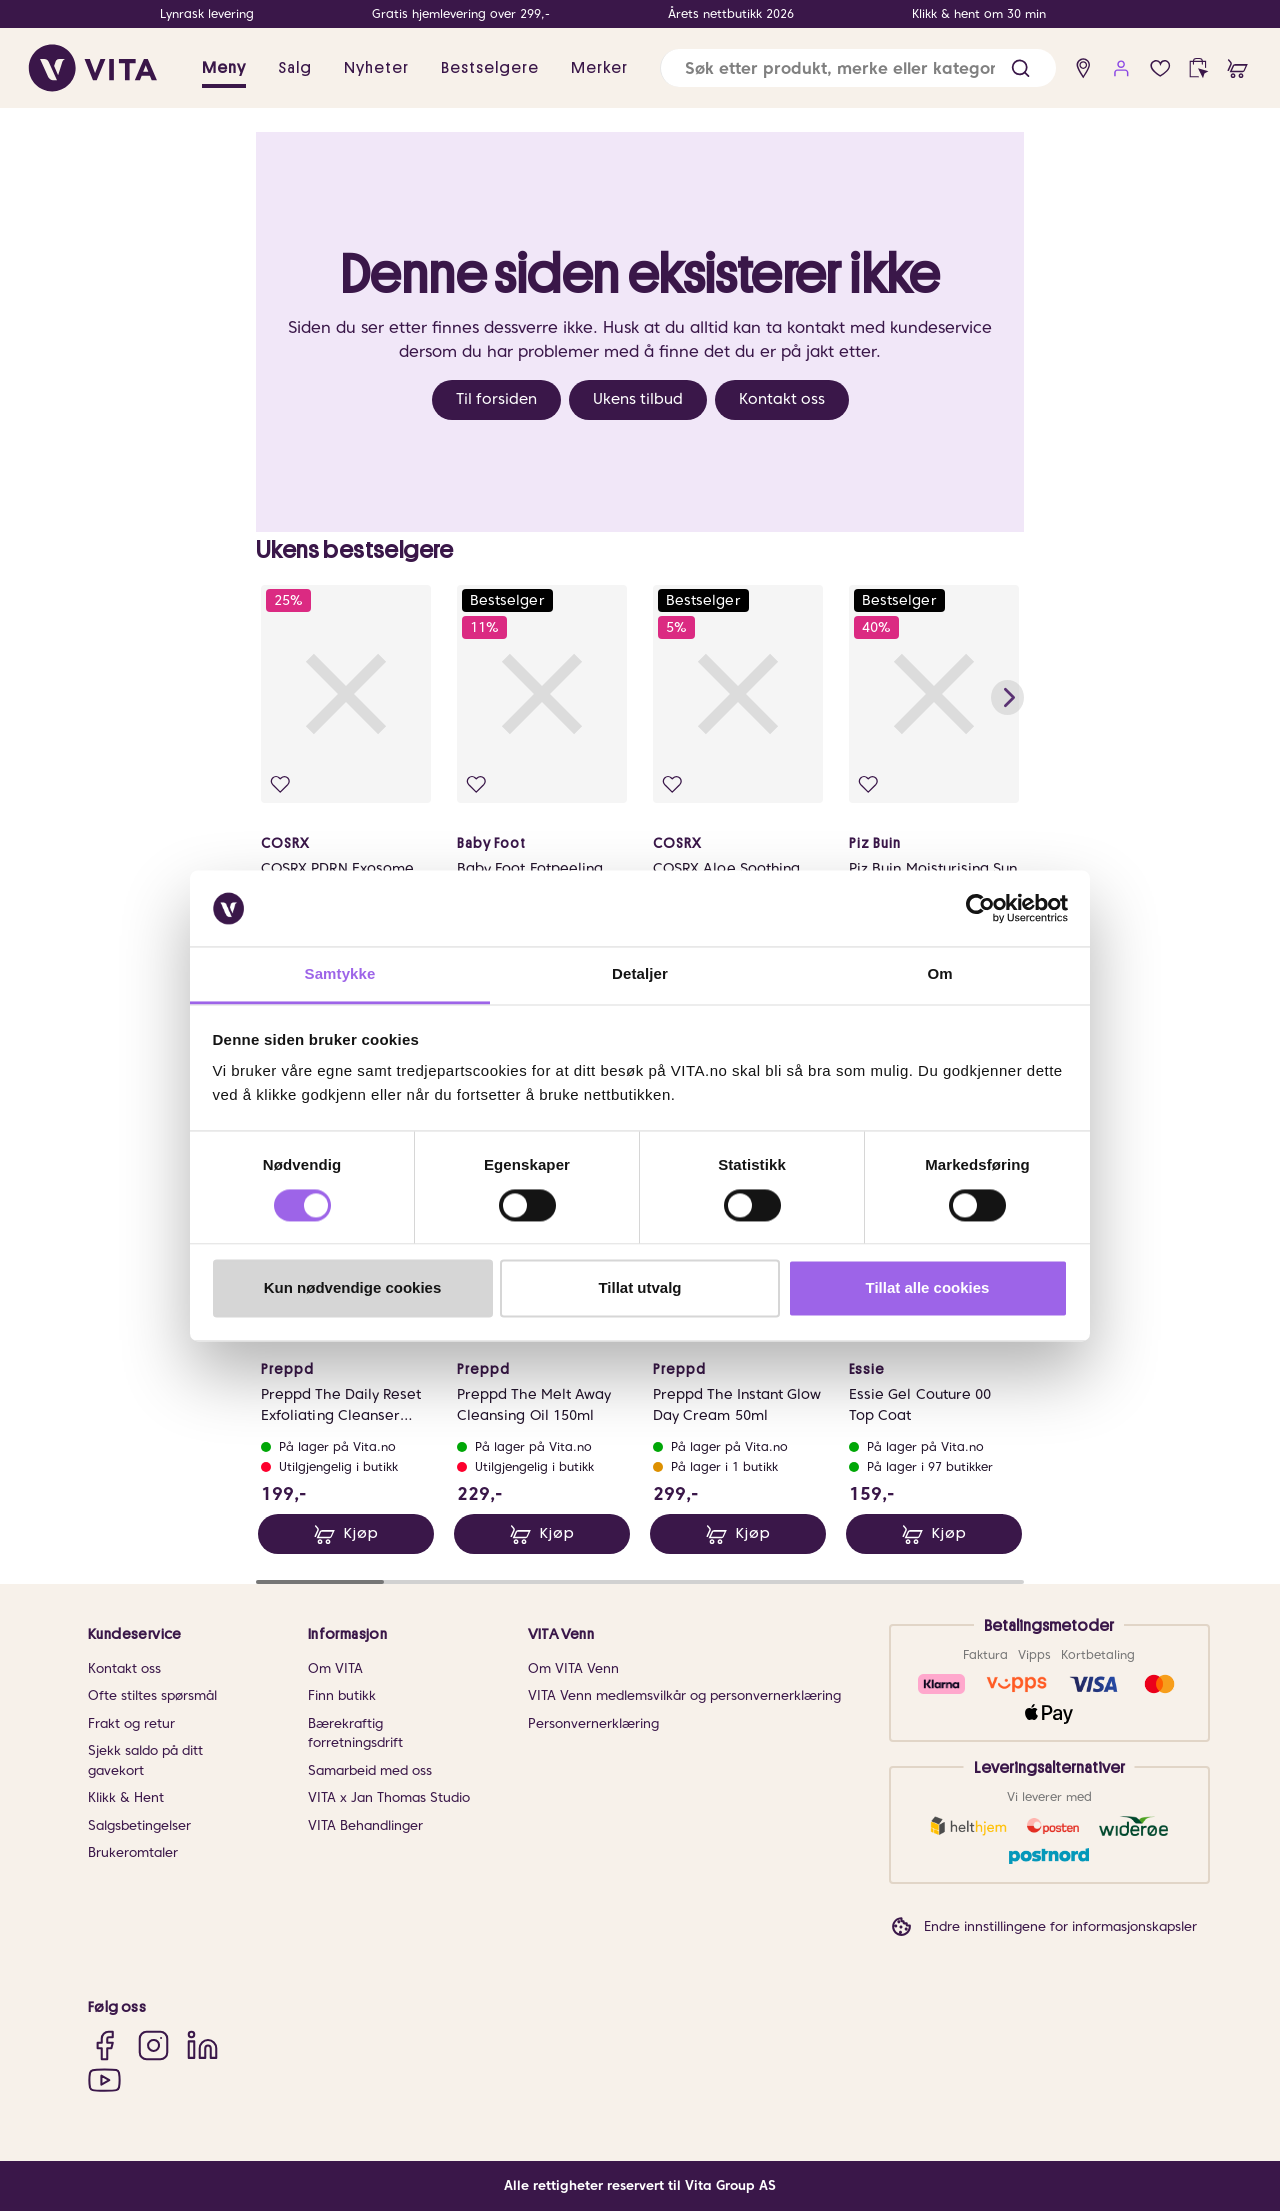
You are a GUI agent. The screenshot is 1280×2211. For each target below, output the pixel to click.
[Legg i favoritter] (280, 784)
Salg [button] (295, 68)
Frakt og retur (131, 1723)
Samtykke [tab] (340, 974)
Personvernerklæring (593, 1723)
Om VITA (335, 1668)
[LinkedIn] (202, 2045)
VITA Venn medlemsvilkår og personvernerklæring (684, 1695)
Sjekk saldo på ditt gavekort (145, 1760)
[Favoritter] (1160, 68)
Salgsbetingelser (139, 1825)
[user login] (1121, 68)
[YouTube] (104, 2079)
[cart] (1237, 68)
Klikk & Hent (126, 1797)
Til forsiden (496, 399)
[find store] (1083, 68)
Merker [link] (599, 68)
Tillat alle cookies (928, 1288)
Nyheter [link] (376, 68)
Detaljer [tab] (640, 974)
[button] (1020, 68)
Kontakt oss (782, 399)
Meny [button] (224, 68)
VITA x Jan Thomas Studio (389, 1797)
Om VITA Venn (573, 1668)
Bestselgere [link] (490, 68)
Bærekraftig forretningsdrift (355, 1733)
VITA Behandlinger (365, 1825)
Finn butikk (342, 1695)
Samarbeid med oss (370, 1770)
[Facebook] (104, 2045)
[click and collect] (1198, 68)
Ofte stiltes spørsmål (152, 1695)
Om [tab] (939, 974)
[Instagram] (153, 2045)
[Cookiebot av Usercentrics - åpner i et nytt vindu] (980, 908)
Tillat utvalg (639, 1288)
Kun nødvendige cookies (353, 1288)
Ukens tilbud (638, 399)
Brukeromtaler (133, 1852)
